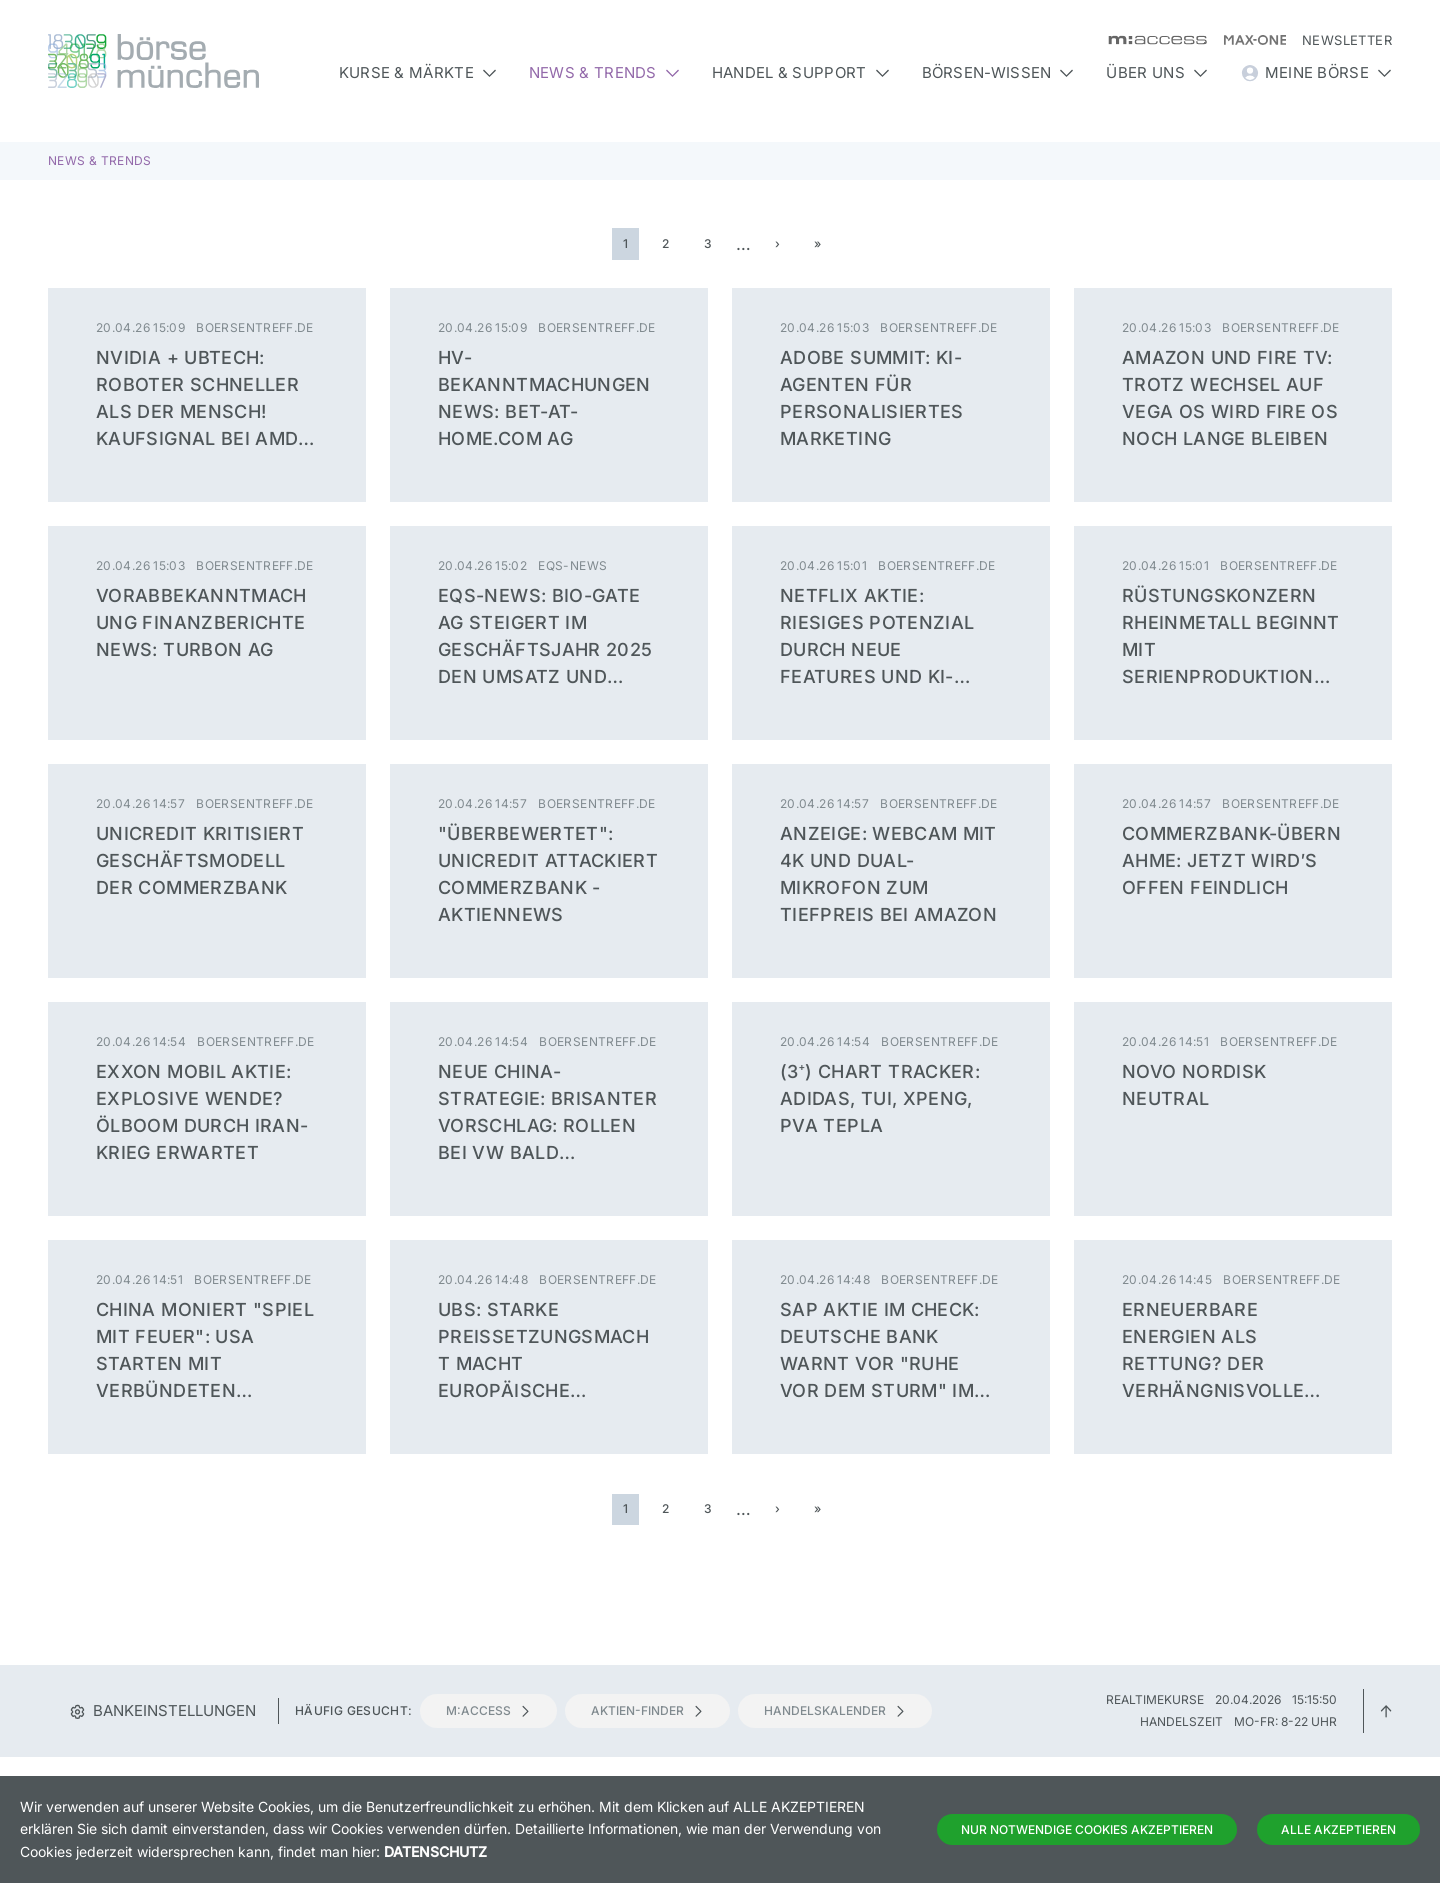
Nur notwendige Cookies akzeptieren (1087, 1829)
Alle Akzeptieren (1338, 1829)
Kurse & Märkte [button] (418, 72)
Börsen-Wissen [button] (998, 72)
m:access (488, 1710)
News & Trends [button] (604, 72)
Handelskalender (835, 1710)
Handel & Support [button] (801, 72)
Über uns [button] (1156, 72)
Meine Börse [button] (1316, 73)
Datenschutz (435, 1851)
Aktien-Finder (647, 1710)
